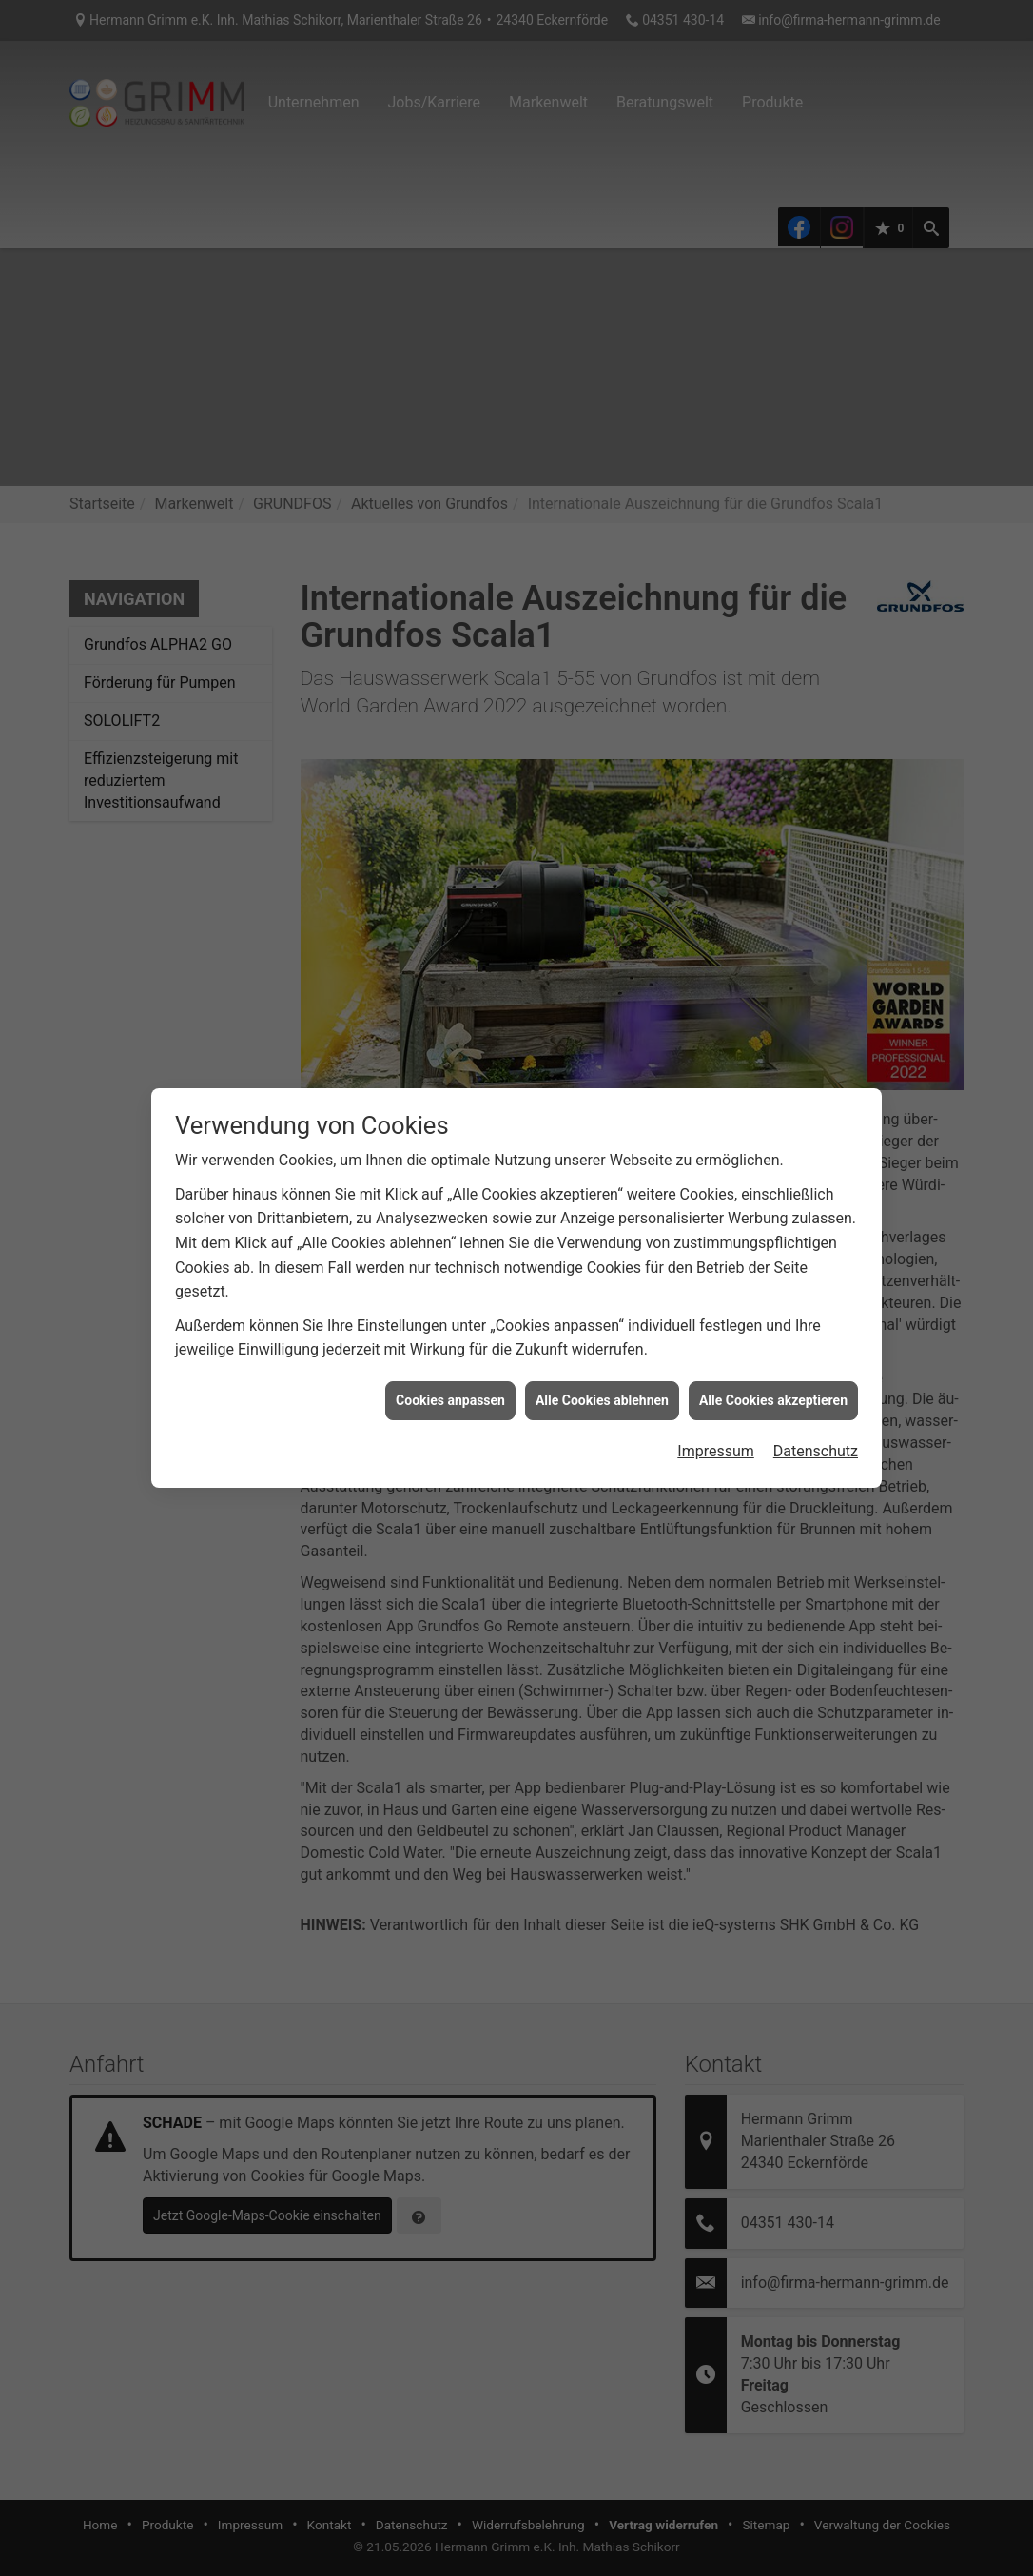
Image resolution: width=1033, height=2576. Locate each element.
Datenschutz (815, 1400)
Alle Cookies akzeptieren (773, 1348)
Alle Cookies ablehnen (602, 1348)
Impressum (715, 1400)
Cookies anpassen (450, 1348)
